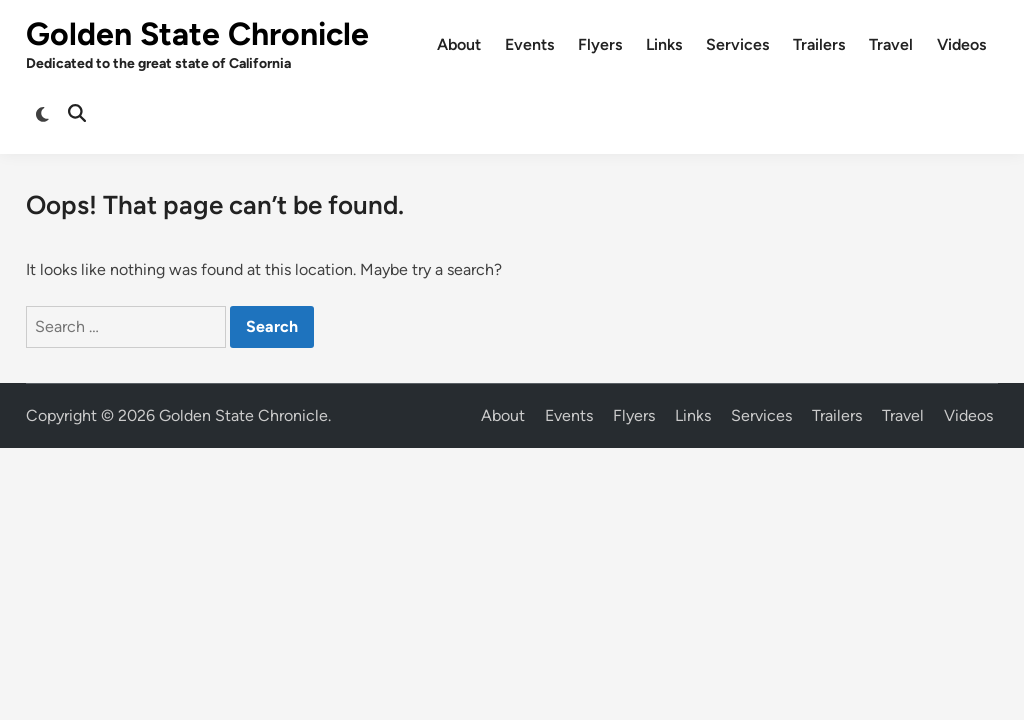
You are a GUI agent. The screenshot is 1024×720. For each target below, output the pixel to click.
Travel (891, 44)
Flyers (600, 44)
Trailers (819, 44)
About (459, 44)
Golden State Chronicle (197, 34)
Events (529, 44)
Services (737, 44)
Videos (961, 44)
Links (664, 44)
